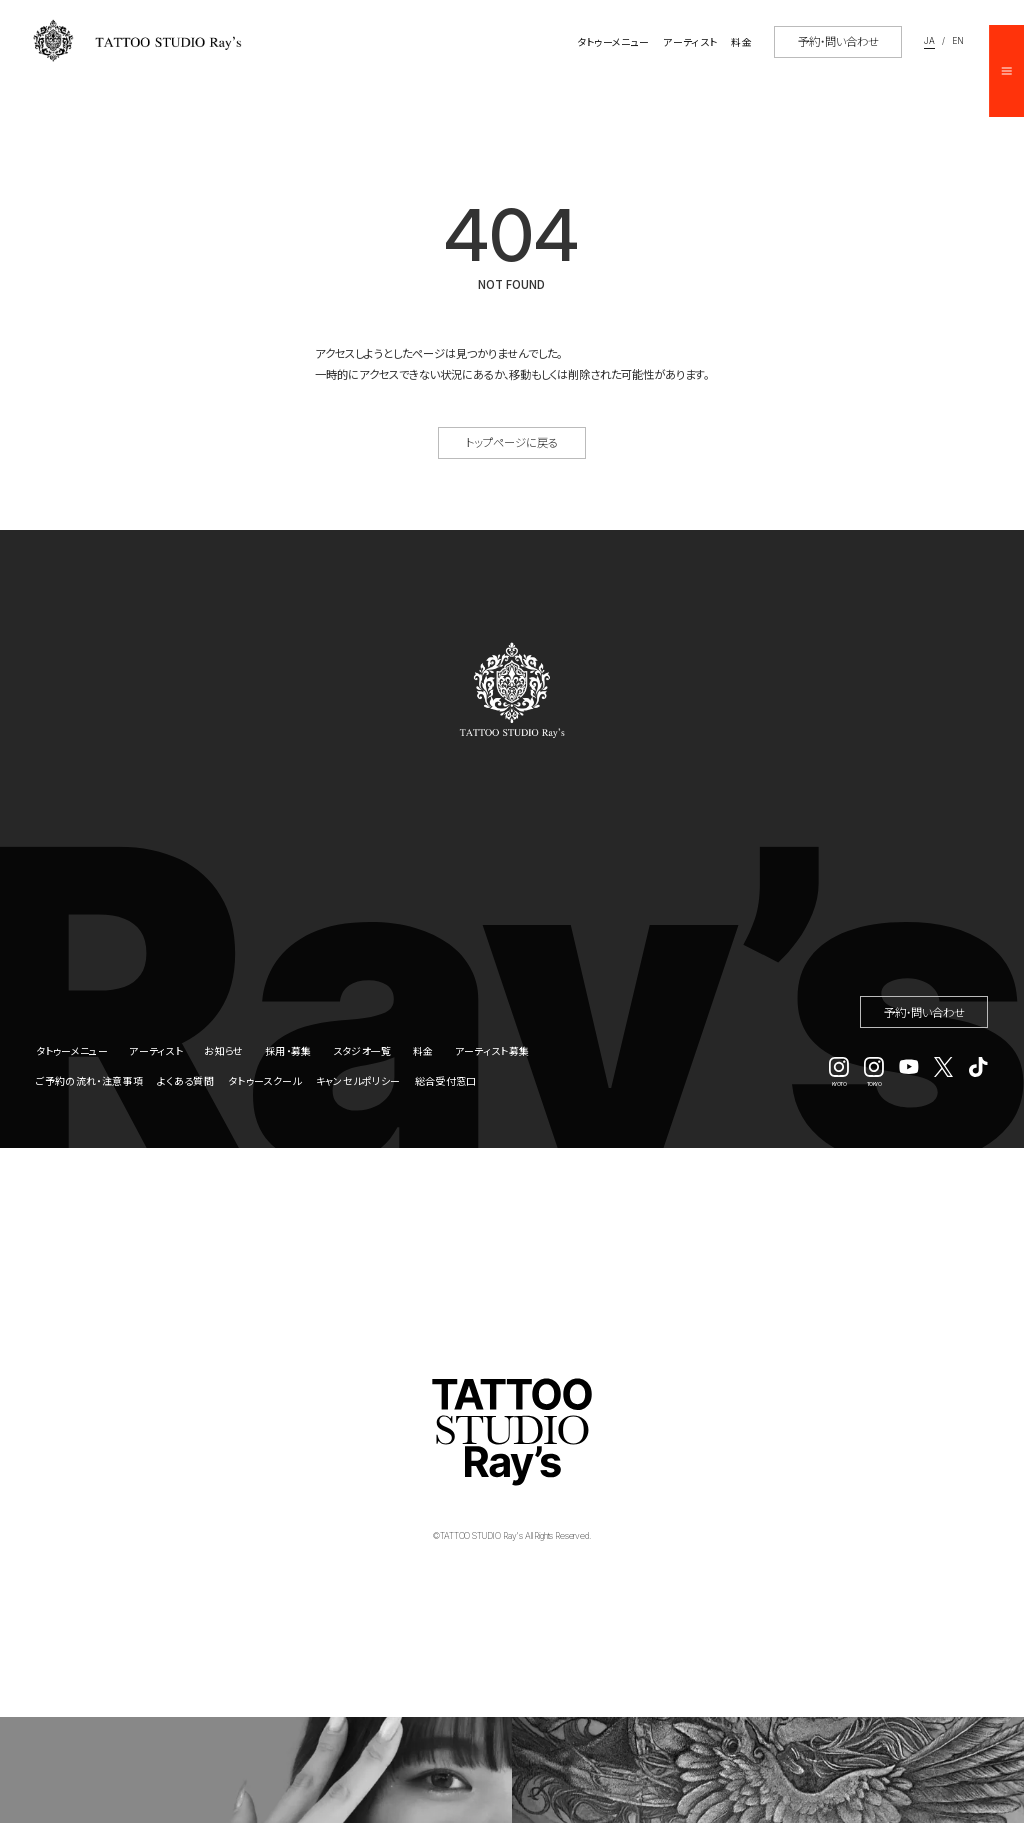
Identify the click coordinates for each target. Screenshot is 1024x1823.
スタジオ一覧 (362, 1050)
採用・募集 (288, 1050)
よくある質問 (185, 1080)
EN (958, 41)
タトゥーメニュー (72, 1050)
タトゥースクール (264, 1080)
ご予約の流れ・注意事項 (89, 1080)
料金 (423, 1050)
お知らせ (223, 1050)
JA (929, 41)
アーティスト (156, 1050)
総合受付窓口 (446, 1080)
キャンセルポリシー (358, 1080)
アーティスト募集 (492, 1050)
